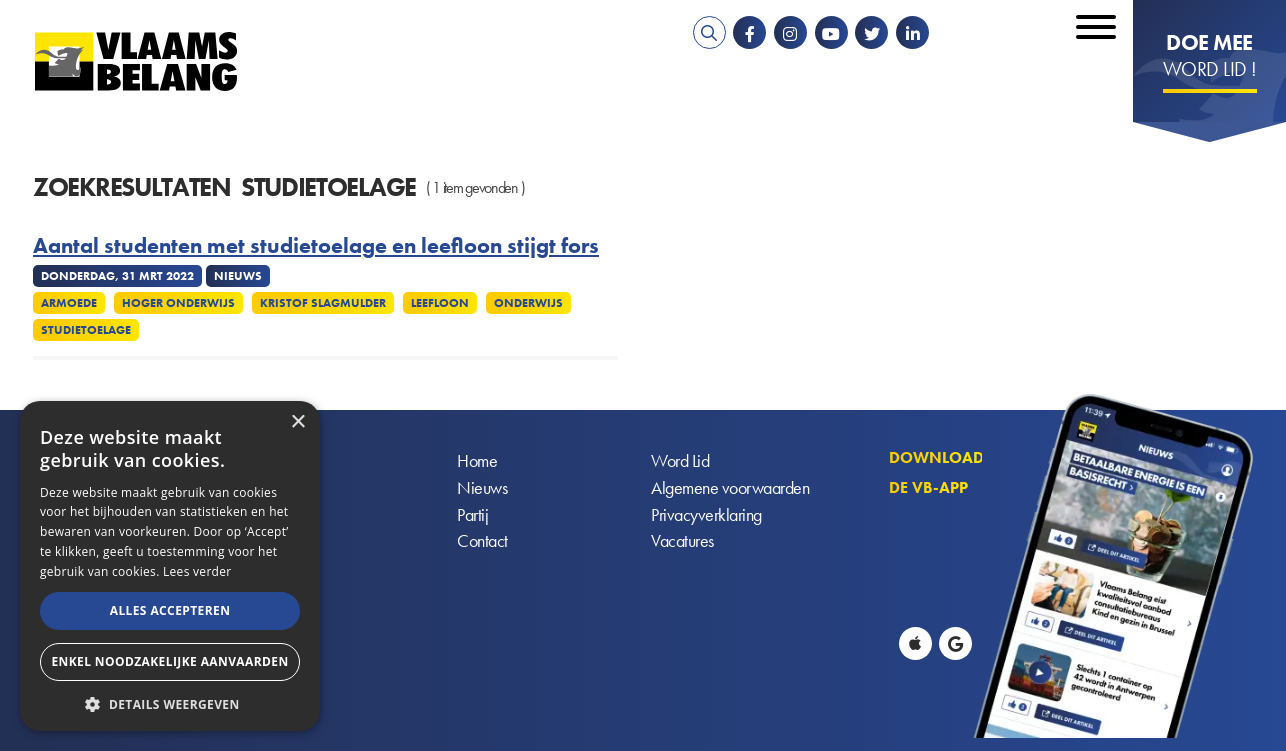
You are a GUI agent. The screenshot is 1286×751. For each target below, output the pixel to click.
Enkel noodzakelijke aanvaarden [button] (169, 661)
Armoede (69, 303)
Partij (472, 515)
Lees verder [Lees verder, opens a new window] (197, 571)
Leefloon (440, 303)
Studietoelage (86, 330)
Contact (482, 542)
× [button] (297, 422)
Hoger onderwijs (178, 303)
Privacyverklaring (706, 515)
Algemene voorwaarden (730, 488)
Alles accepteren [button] (170, 610)
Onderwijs (528, 303)
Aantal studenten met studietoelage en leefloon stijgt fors (316, 246)
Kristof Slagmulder (323, 303)
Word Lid (680, 461)
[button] (170, 702)
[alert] (170, 566)
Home (477, 461)
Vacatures (682, 542)
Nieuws (482, 488)
